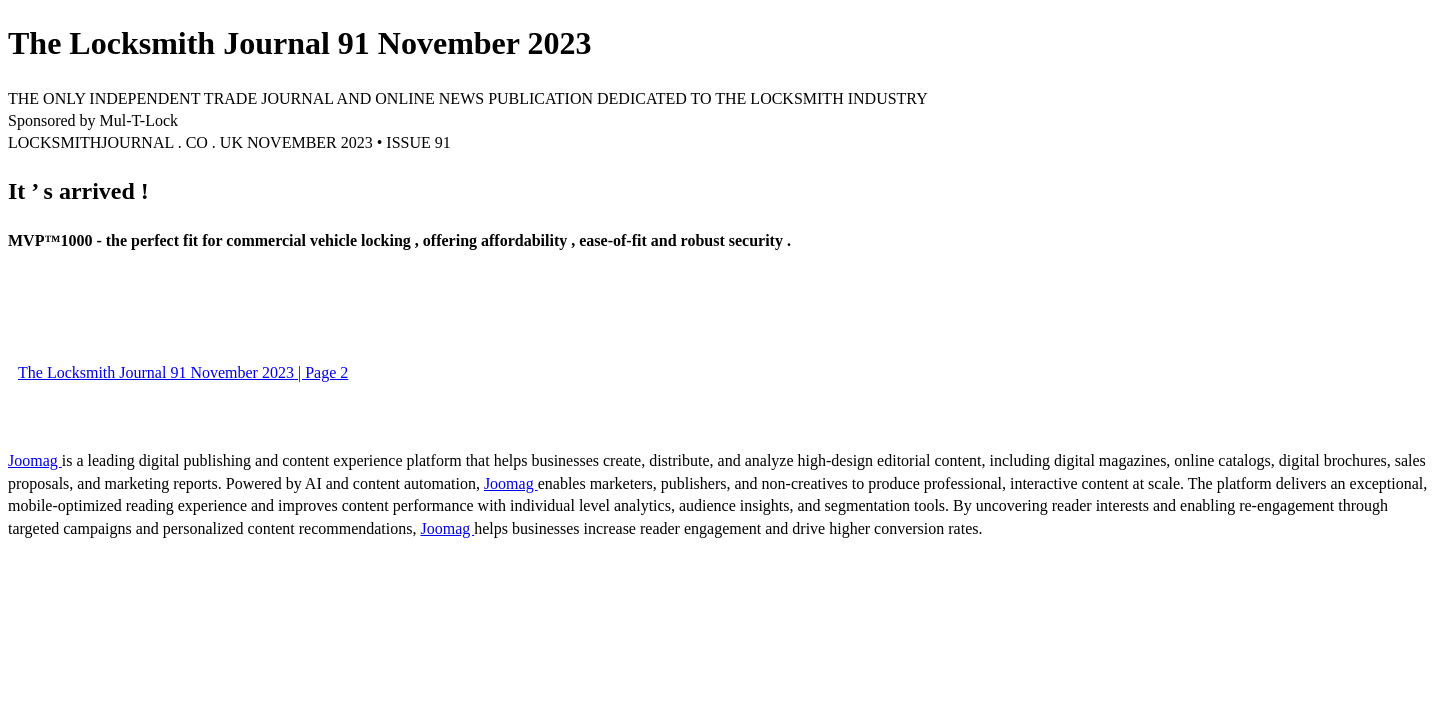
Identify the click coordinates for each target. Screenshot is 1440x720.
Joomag (35, 460)
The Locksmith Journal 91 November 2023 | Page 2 (183, 372)
